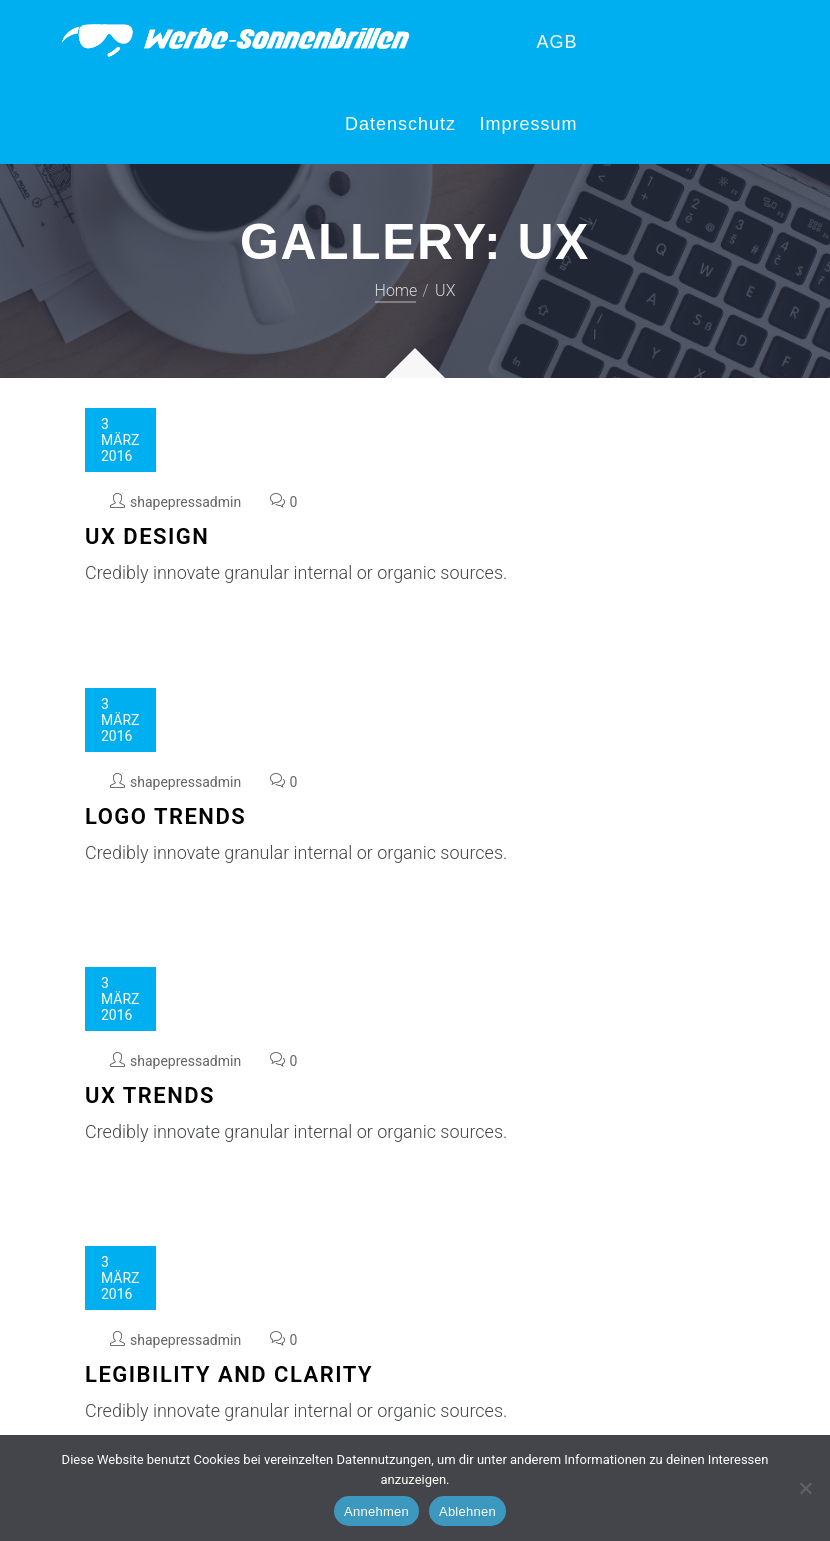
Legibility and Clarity (229, 1374)
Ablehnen (467, 1511)
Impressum (528, 124)
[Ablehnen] (805, 1488)
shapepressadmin (185, 502)
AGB (556, 42)
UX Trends (150, 1095)
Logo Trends (165, 816)
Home (396, 290)
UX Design (147, 536)
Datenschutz (400, 124)
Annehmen (376, 1511)
